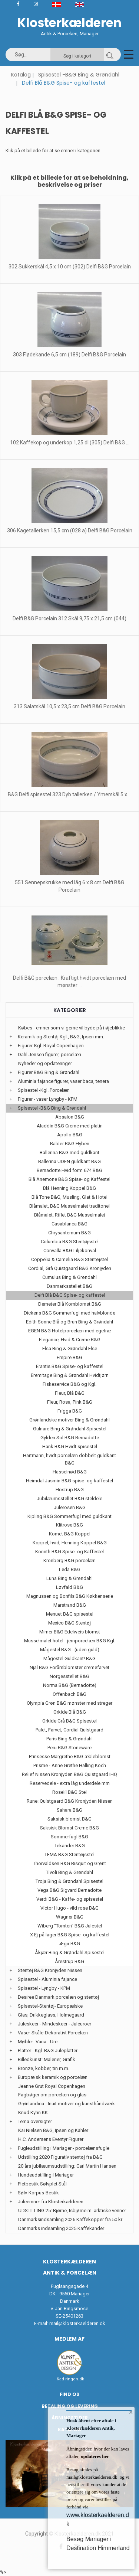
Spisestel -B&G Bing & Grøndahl (78, 74)
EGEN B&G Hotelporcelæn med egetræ (69, 1330)
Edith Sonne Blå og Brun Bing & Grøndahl (69, 1322)
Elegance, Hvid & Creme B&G (69, 1339)
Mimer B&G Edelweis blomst (69, 1632)
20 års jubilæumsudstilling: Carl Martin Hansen (67, 2166)
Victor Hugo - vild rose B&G (69, 1908)
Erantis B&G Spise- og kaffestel (69, 1366)
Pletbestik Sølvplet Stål (42, 2184)
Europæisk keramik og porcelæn (52, 2077)
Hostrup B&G (70, 1489)
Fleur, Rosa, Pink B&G (69, 1402)
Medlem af (69, 2338)
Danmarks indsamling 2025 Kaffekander (61, 2228)
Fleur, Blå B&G (70, 1393)
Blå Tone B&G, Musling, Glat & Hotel (69, 1197)
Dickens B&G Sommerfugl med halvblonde (69, 1313)
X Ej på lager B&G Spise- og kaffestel (69, 1934)
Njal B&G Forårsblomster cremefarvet (69, 1667)
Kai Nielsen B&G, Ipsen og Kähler (53, 2130)
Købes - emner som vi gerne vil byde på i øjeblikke (71, 1028)
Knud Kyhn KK (33, 2112)
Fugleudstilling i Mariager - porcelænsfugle (63, 2148)
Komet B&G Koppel (69, 1534)
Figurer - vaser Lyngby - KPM (47, 1099)
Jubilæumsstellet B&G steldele (69, 1498)
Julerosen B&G (70, 1507)
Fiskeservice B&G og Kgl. (69, 1384)
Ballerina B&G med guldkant (69, 1152)
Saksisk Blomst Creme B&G (69, 1828)
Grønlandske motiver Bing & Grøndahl (69, 1420)
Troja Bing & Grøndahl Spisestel (69, 1881)
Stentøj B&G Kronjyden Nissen (50, 1970)
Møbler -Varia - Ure (37, 2041)
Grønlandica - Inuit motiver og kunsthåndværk (66, 2103)
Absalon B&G (69, 1117)
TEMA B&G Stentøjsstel (69, 1854)
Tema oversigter (35, 2121)
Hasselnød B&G (70, 1472)
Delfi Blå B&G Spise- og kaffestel (69, 1295)
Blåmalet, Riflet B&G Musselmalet (69, 1215)
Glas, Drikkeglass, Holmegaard (51, 2015)
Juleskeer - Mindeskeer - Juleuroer (54, 2024)
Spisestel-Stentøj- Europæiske (50, 2006)
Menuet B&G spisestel (69, 1614)
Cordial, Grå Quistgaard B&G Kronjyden (69, 1268)
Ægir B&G (69, 1943)
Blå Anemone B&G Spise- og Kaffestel (69, 1179)
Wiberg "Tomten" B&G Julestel (69, 1926)
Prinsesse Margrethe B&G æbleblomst (69, 1756)
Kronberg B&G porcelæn (69, 1560)
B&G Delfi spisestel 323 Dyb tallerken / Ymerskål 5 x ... (70, 794)
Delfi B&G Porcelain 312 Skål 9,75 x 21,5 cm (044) (69, 618)
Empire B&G (69, 1357)
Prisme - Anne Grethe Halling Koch (69, 1765)
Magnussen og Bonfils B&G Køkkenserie (69, 1596)
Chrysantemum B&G (69, 1232)
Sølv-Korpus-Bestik (38, 2192)
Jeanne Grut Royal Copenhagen (51, 2086)
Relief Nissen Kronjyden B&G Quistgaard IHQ (69, 1774)
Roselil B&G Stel (69, 1792)
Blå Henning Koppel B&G (69, 1188)
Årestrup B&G (69, 1961)
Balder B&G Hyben (69, 1143)
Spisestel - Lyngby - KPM (44, 1988)
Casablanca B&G (69, 1224)
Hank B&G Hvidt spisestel (69, 1446)
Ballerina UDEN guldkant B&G (69, 1161)
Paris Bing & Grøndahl (69, 1738)
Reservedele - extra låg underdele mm (70, 1783)
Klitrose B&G (69, 1525)
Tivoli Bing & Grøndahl (69, 1872)
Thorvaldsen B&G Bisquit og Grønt (69, 1863)
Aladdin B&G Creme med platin (70, 1126)
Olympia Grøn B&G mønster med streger (69, 1703)
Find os (69, 2394)
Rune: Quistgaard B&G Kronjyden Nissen (70, 1801)
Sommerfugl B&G (69, 1836)
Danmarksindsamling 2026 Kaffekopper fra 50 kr (70, 2219)
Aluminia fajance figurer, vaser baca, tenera (63, 1081)
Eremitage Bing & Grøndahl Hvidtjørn (70, 1375)
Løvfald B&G (69, 1587)
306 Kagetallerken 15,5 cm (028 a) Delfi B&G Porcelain (69, 530)
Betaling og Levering (70, 2406)
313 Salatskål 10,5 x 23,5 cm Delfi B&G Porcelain (69, 706)
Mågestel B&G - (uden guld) (69, 1649)
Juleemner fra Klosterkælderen (50, 2201)
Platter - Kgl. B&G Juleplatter (47, 2050)
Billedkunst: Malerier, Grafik (46, 2059)
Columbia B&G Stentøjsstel (70, 1241)
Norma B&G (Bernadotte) (69, 1685)
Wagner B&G (69, 1917)
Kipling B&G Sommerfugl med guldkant (69, 1516)
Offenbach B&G (69, 1694)
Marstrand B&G (69, 1605)
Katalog (21, 74)
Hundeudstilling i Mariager (46, 2175)
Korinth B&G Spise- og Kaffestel (69, 1551)
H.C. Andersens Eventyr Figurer (50, 2139)
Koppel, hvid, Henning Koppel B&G (70, 1542)
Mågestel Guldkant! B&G (69, 1658)
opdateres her (94, 2456)
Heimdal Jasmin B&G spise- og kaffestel (69, 1480)
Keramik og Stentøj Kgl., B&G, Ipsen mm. (61, 1036)
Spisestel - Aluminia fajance (47, 1979)
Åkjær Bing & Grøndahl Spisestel (70, 1952)
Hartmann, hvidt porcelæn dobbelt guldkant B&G (69, 1459)
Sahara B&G (69, 1810)
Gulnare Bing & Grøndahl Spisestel (69, 1428)
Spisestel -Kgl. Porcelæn (44, 1090)
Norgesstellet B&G (69, 1676)
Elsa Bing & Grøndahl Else (69, 1348)
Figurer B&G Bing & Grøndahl (48, 1072)
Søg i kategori (77, 56)
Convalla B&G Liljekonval (69, 1250)
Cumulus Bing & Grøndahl (69, 1277)
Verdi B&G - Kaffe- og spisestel (69, 1899)
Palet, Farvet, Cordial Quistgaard (69, 1730)
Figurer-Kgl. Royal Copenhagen (51, 1045)
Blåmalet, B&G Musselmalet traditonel (69, 1206)
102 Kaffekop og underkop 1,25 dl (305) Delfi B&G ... (69, 442)
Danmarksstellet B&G (69, 1286)
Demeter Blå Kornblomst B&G (69, 1304)
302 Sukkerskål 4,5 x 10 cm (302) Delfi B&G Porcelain (70, 267)
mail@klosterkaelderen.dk (77, 2323)
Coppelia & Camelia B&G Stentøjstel (69, 1259)
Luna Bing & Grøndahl (69, 1578)
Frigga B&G (69, 1411)
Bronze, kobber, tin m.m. (43, 2068)
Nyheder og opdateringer (45, 1063)
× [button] (131, 2412)
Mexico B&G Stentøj (69, 1623)
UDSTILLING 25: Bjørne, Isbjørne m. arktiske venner (72, 2210)
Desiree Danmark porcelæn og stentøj (58, 1997)
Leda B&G (69, 1569)
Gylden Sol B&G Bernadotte (69, 1437)
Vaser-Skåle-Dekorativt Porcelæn (53, 2032)
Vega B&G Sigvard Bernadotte (69, 1890)
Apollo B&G (69, 1134)
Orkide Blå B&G (69, 1712)
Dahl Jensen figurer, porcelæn (49, 1054)
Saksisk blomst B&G (69, 1819)
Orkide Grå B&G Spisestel (69, 1721)
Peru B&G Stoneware (69, 1747)
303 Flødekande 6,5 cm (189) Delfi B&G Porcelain (69, 354)
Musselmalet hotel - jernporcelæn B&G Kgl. (69, 1640)
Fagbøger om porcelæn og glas (52, 2094)
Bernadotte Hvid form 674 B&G (69, 1170)
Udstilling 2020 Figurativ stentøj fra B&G (60, 2157)
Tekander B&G (69, 1845)
